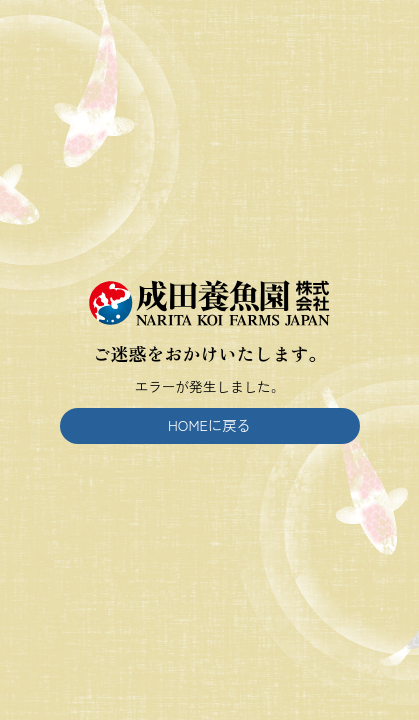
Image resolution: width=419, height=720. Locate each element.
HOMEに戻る (209, 424)
